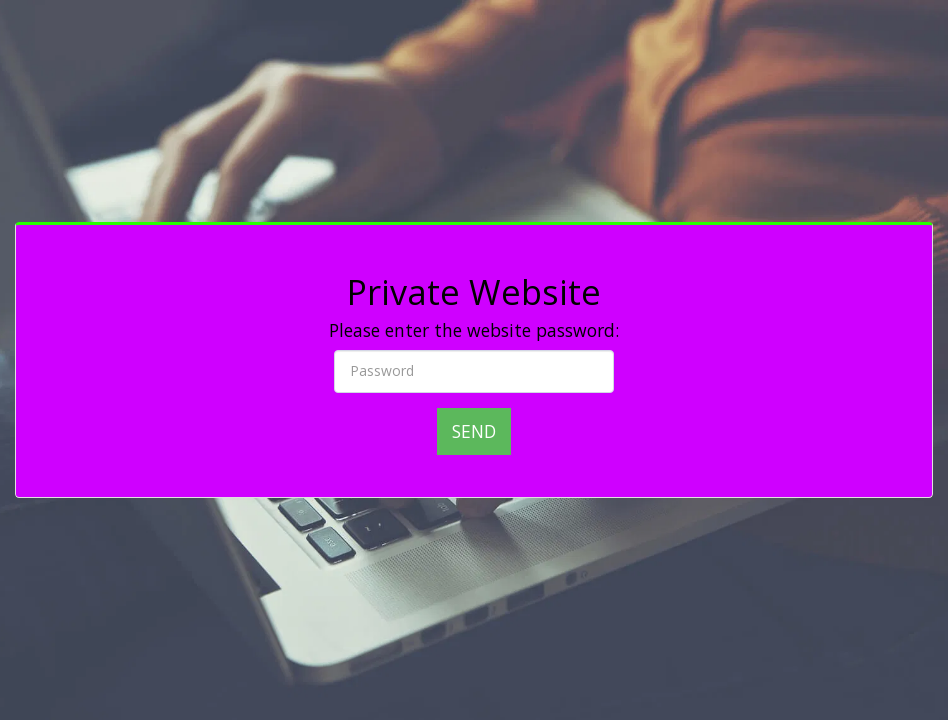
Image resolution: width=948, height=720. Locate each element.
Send (474, 431)
